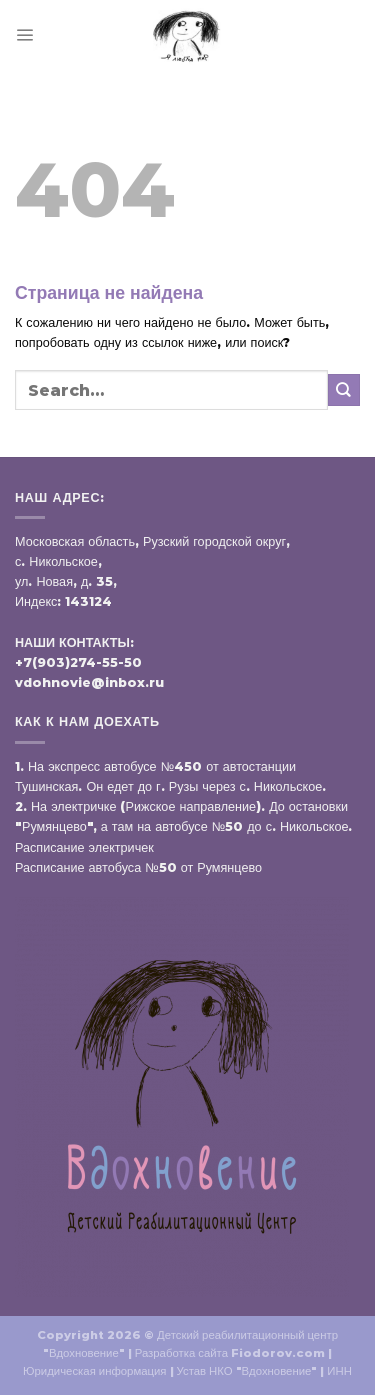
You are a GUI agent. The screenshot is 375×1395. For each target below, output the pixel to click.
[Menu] (24, 34)
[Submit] (344, 389)
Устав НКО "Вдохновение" (247, 1371)
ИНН (339, 1371)
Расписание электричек (84, 847)
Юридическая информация (94, 1371)
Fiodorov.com (278, 1353)
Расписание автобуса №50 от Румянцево (138, 867)
